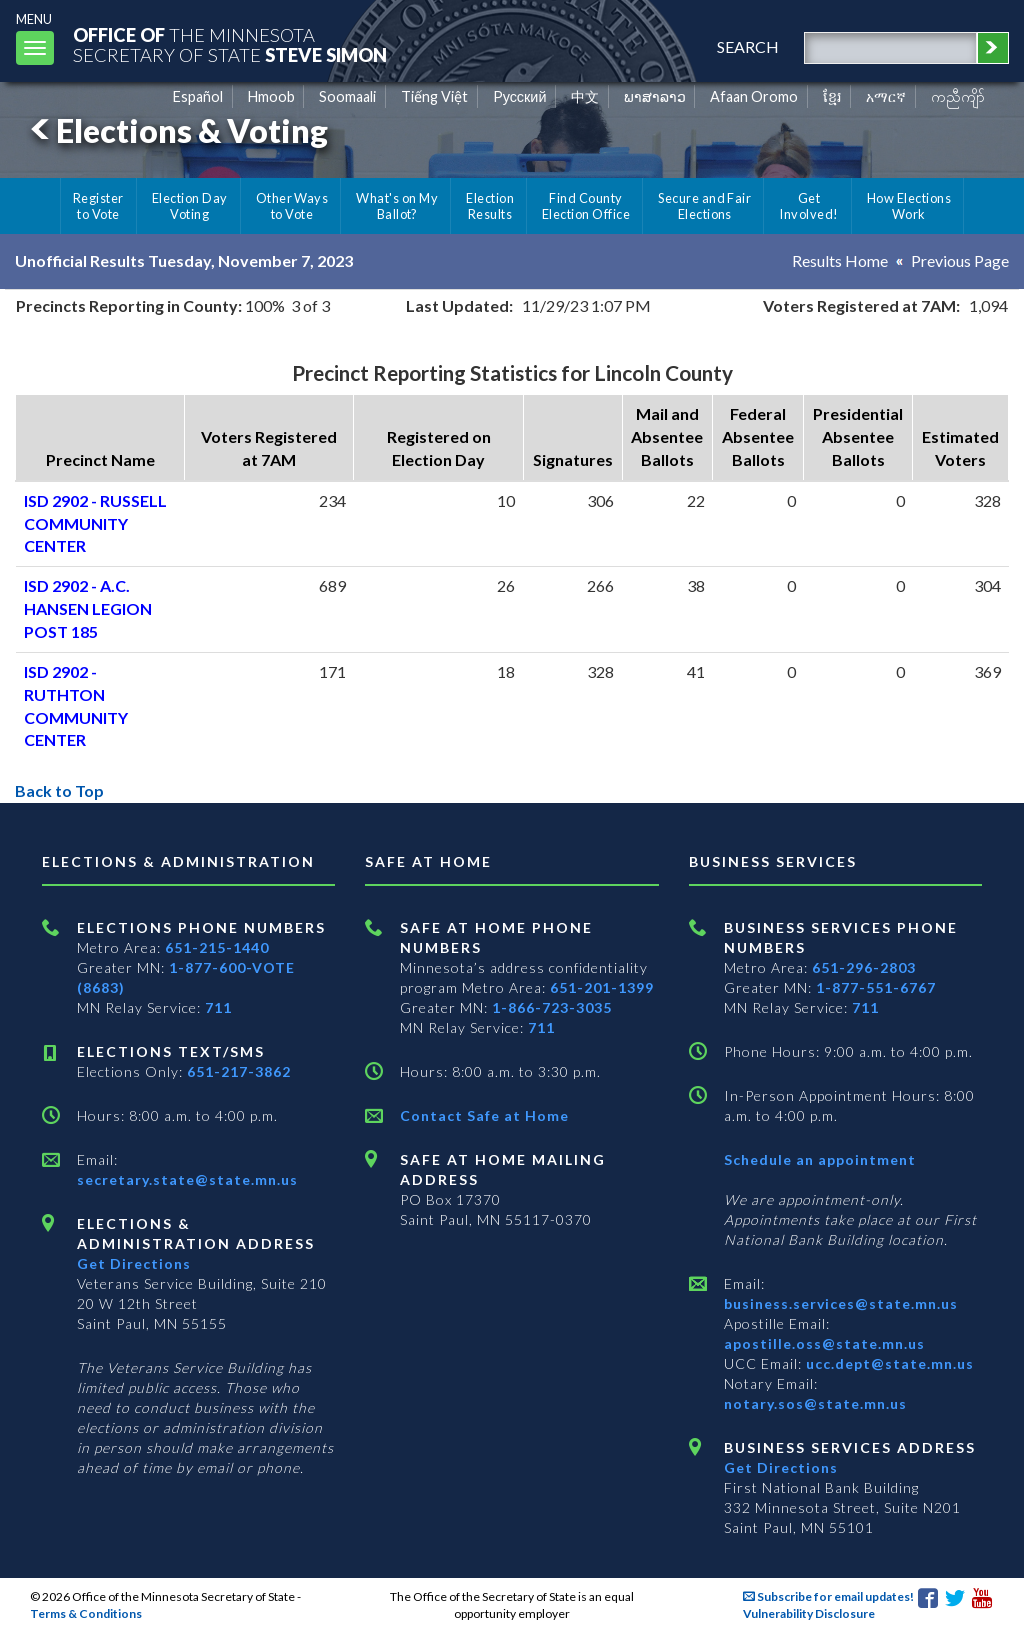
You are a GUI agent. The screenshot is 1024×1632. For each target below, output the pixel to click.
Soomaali (347, 96)
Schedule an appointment (820, 1159)
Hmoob (271, 96)
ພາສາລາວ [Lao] (655, 96)
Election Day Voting (190, 206)
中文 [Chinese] (585, 96)
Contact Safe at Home (484, 1115)
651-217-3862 (239, 1071)
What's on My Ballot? (397, 206)
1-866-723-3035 (552, 1007)
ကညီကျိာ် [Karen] (958, 96)
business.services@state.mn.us (841, 1303)
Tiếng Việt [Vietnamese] (434, 96)
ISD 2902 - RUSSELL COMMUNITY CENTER (95, 523)
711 (218, 1007)
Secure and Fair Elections (704, 206)
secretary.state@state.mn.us (187, 1179)
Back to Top (59, 790)
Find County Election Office (586, 206)
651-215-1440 (217, 947)
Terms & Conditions (86, 1613)
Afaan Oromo (754, 96)
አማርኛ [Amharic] (886, 96)
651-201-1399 (602, 987)
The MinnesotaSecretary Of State (230, 44)
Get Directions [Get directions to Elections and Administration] (134, 1263)
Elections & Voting (176, 130)
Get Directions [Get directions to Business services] (781, 1467)
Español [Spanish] (198, 96)
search (748, 46)
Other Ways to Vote (292, 206)
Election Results (490, 206)
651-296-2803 (864, 967)
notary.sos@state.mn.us (815, 1403)
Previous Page (960, 260)
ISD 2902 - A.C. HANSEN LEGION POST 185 (88, 608)
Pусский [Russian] (520, 96)
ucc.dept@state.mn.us (888, 1363)
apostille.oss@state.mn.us (824, 1343)
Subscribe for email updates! (828, 1596)
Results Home (840, 260)
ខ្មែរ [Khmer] (832, 96)
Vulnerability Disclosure (809, 1613)
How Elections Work (909, 206)
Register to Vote (98, 206)
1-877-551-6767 (876, 987)
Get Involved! (808, 206)
